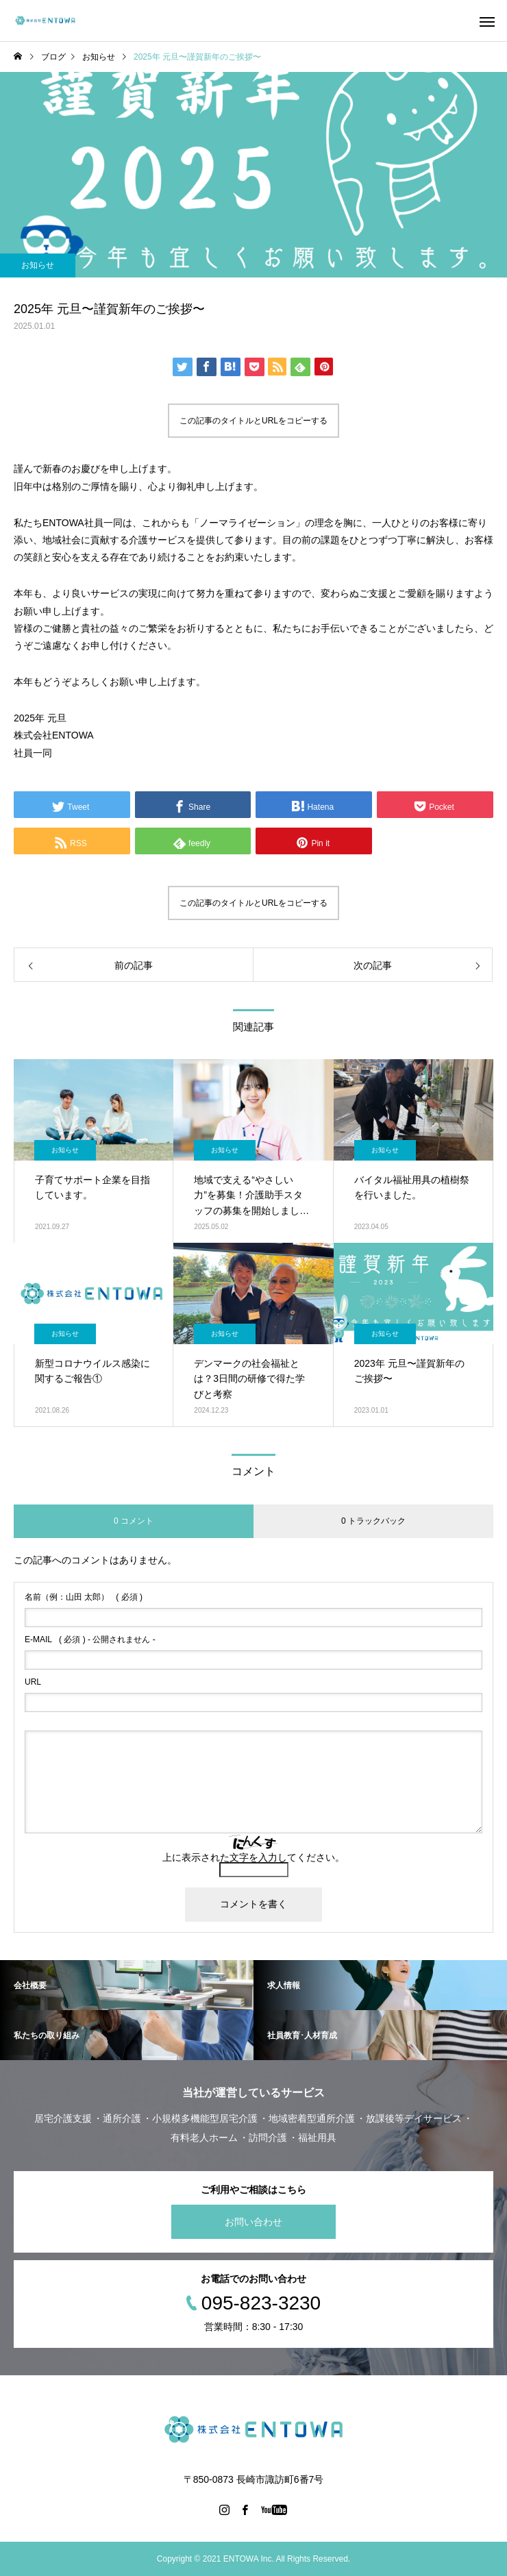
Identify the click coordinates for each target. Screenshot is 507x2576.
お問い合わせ (253, 2221)
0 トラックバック (373, 1521)
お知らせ (37, 265)
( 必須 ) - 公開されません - (90, 1639)
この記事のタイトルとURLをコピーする (253, 420)
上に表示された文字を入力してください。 (253, 1857)
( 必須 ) (84, 1597)
